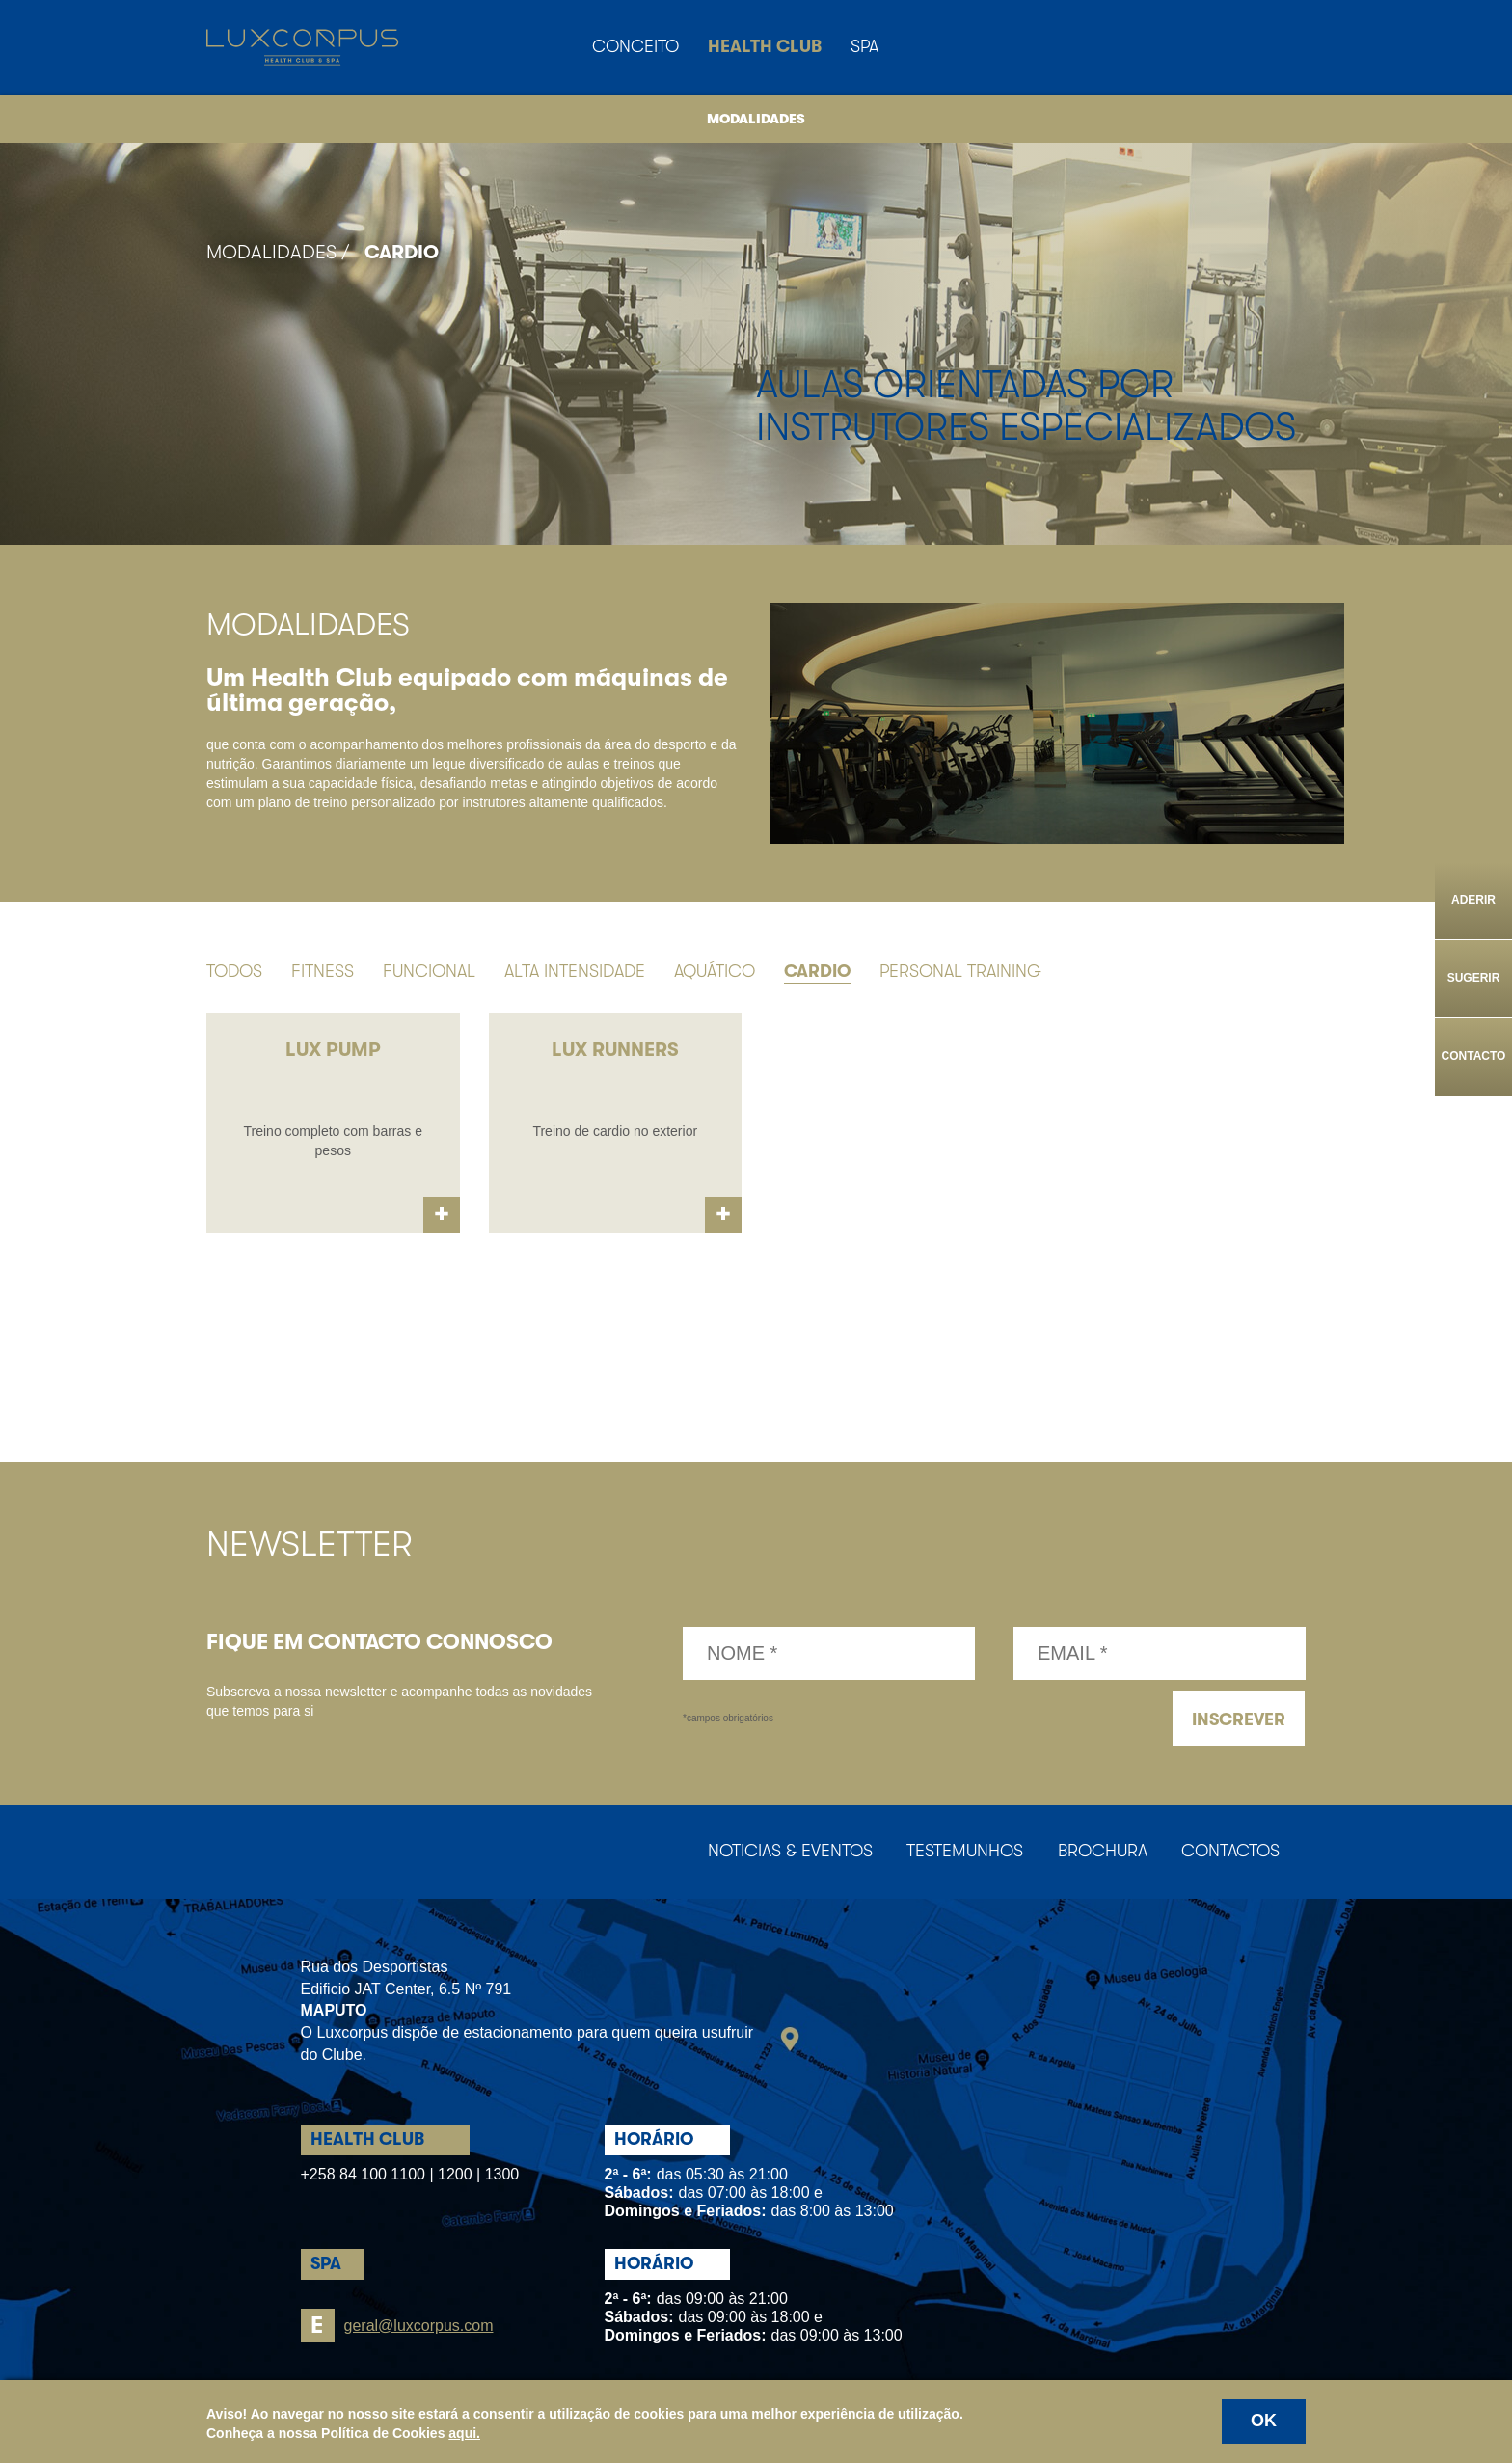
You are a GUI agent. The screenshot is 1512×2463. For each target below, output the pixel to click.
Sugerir (1473, 978)
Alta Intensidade (574, 971)
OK (1264, 2420)
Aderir (1473, 900)
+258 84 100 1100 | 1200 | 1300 (410, 2176)
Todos (234, 971)
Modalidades (756, 118)
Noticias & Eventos (773, 1853)
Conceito (635, 46)
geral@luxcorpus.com (397, 2327)
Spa (864, 46)
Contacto (1474, 1056)
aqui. (464, 2433)
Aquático (714, 971)
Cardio (401, 252)
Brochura (1095, 1853)
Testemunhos (953, 1853)
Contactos (1227, 1853)
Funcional (429, 971)
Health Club (765, 46)
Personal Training (960, 971)
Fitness (322, 971)
